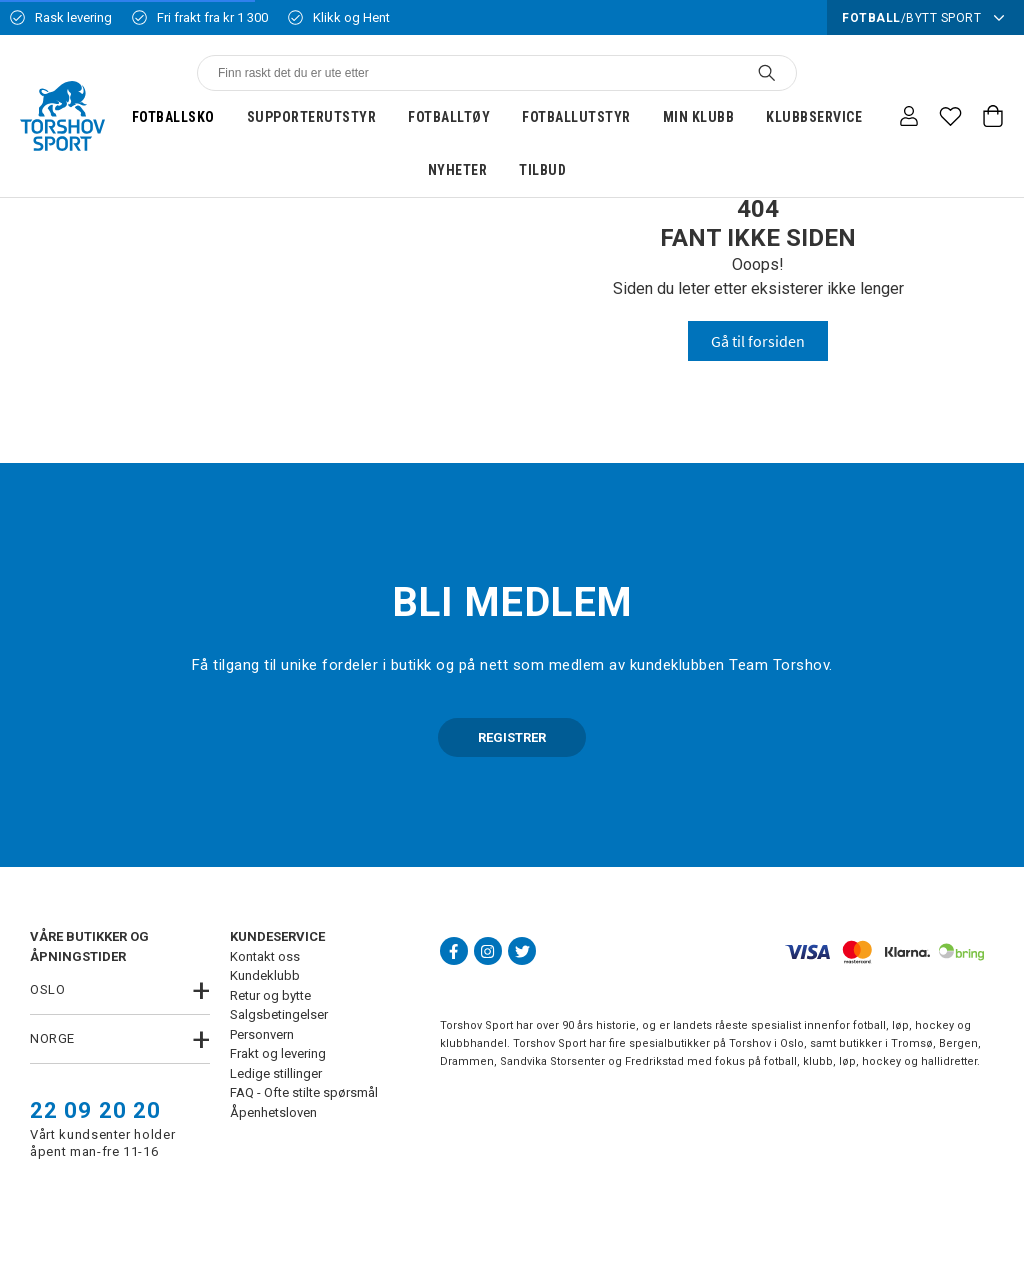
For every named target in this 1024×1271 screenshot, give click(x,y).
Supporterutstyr (312, 117)
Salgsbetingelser (279, 1014)
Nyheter (458, 170)
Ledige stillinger (276, 1073)
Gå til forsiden (758, 341)
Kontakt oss (265, 956)
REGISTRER (512, 737)
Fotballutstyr (576, 117)
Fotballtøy (449, 117)
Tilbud (542, 170)
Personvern (262, 1034)
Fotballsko (173, 117)
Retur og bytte (270, 995)
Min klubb (699, 117)
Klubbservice (814, 117)
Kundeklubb (265, 975)
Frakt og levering (278, 1053)
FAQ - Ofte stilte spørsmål (304, 1092)
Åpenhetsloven (273, 1112)
